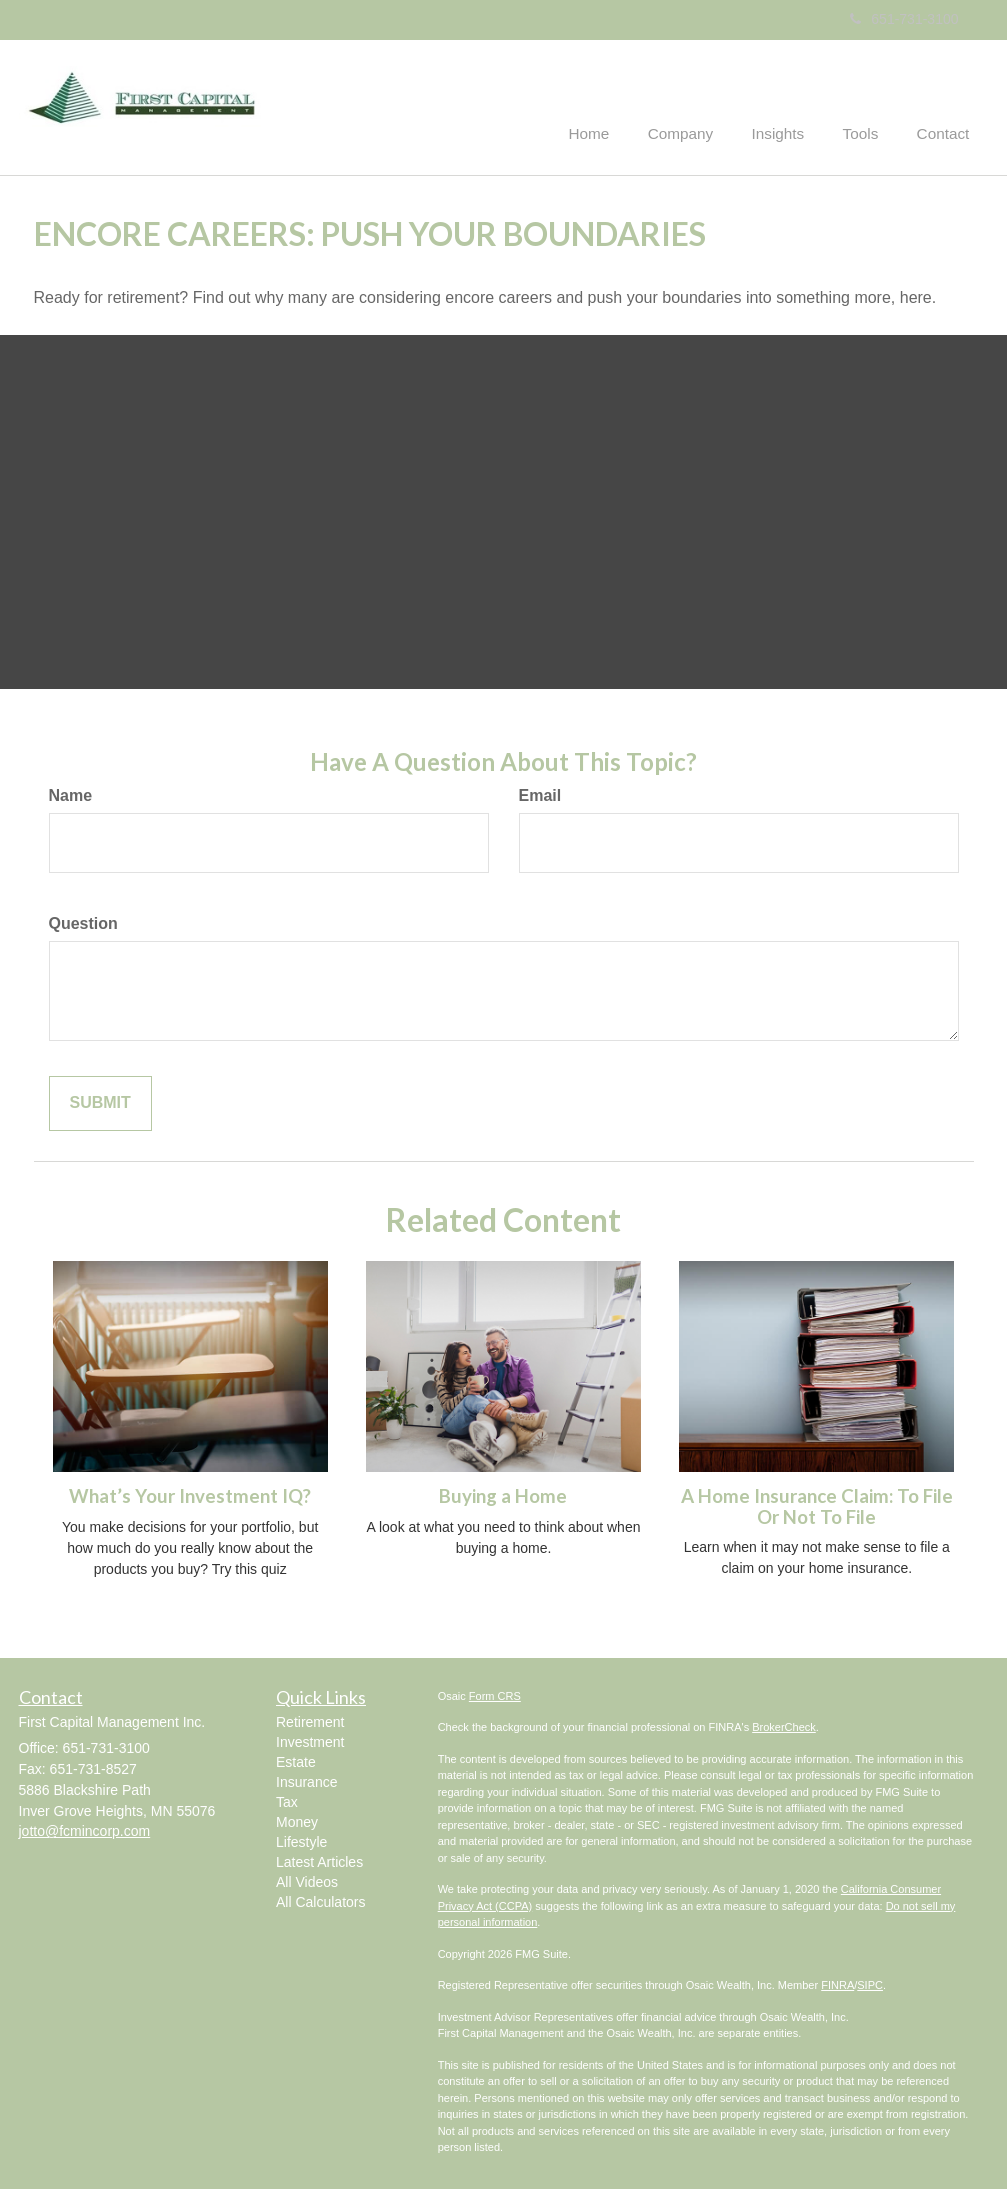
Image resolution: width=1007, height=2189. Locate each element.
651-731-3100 (904, 19)
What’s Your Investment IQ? (190, 1494)
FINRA (837, 1983)
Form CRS (495, 1694)
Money (297, 1821)
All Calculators (320, 1901)
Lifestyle (301, 1841)
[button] (699, 104)
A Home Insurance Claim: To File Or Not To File (817, 1504)
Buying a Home (503, 1494)
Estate (296, 1761)
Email (540, 794)
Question (83, 921)
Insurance (306, 1781)
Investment (310, 1741)
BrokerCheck (784, 1725)
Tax (287, 1801)
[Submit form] (100, 1101)
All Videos (307, 1881)
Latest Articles (319, 1861)
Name (71, 794)
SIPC (870, 1983)
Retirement (310, 1721)
